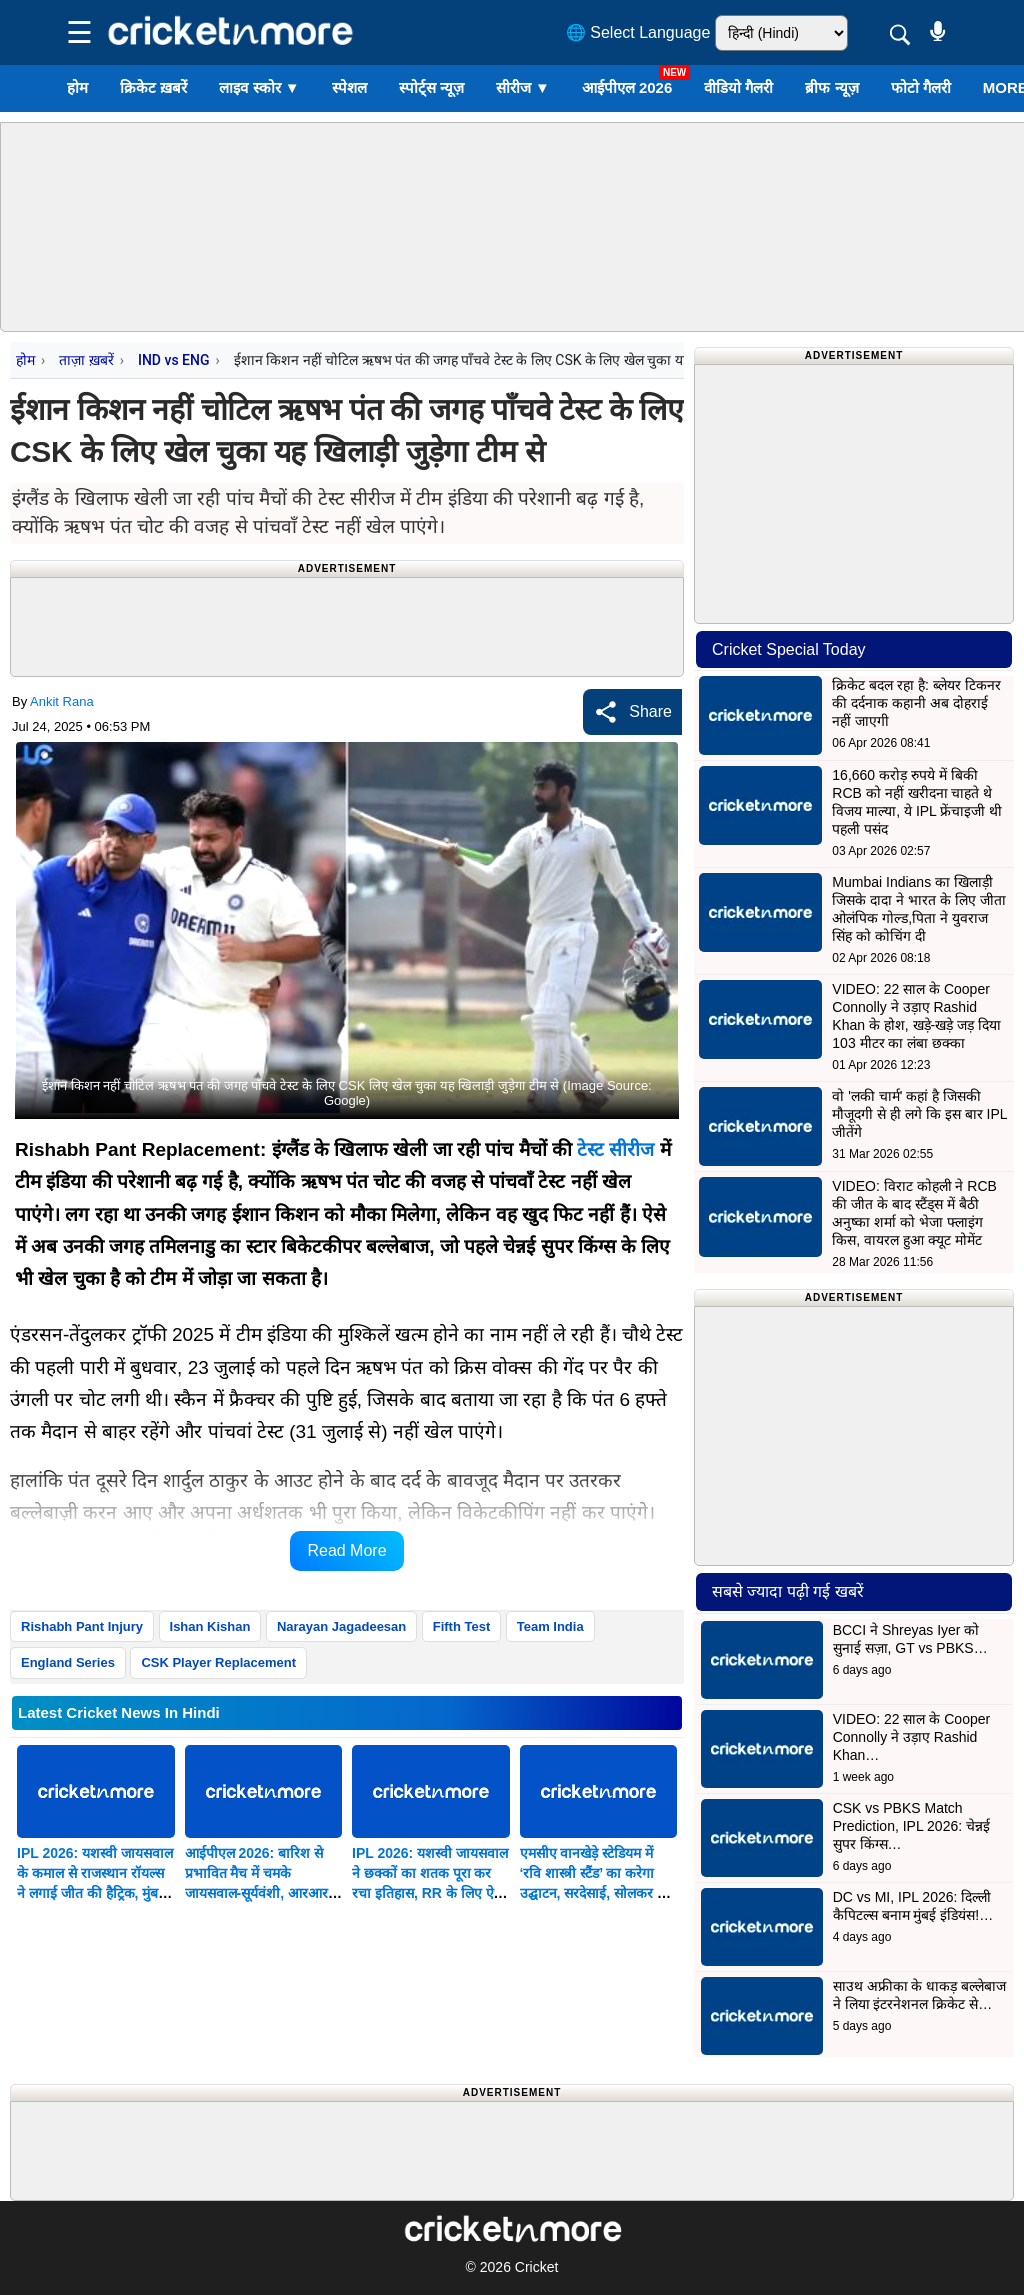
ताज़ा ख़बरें (86, 360)
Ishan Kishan (210, 1626)
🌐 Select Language (638, 32)
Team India (550, 1626)
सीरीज (523, 87)
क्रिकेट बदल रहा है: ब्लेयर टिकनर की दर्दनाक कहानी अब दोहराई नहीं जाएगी (916, 703)
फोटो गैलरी (921, 87)
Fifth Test (462, 1626)
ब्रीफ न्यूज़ (831, 87)
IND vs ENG (174, 360)
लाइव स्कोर (259, 87)
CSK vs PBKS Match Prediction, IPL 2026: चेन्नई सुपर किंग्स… (911, 1826)
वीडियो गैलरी (738, 87)
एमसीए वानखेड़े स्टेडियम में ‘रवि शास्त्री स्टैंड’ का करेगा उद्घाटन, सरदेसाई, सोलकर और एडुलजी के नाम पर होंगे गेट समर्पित (598, 1893)
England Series (68, 1662)
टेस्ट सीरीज (615, 1149)
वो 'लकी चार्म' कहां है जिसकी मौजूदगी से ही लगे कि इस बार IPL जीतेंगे (919, 1114)
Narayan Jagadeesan (341, 1626)
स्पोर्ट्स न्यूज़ (431, 87)
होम (77, 87)
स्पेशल (349, 87)
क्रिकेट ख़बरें (153, 87)
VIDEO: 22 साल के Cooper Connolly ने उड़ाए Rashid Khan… (912, 1737)
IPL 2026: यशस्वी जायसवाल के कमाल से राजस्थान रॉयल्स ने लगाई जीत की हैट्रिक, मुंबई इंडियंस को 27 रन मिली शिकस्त (95, 1893)
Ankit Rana (62, 701)
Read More (346, 1550)
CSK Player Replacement (218, 1662)
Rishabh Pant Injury (82, 1626)
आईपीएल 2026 (627, 87)
